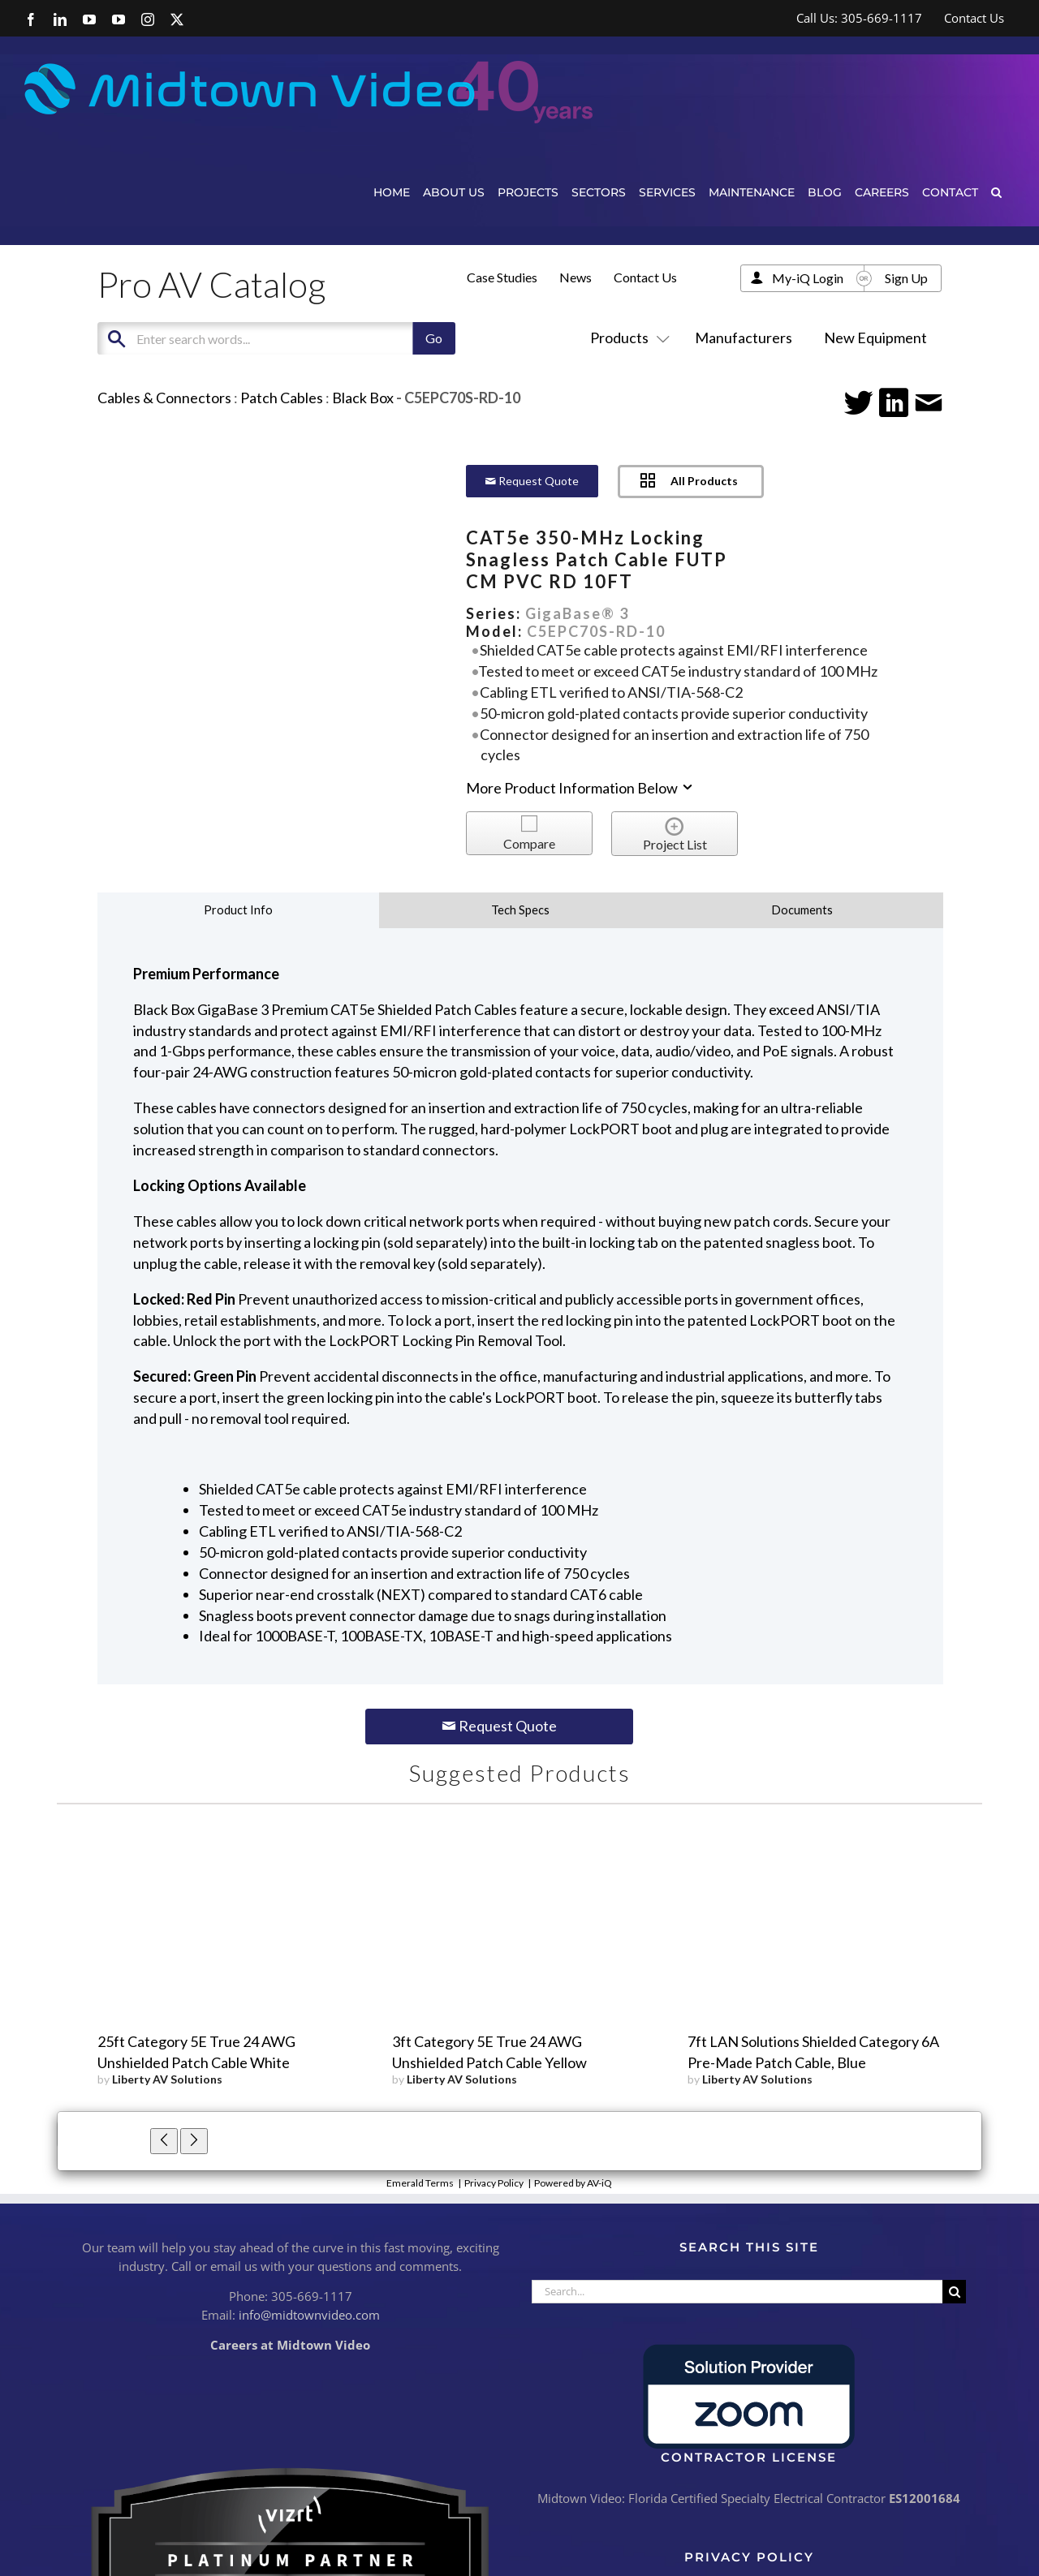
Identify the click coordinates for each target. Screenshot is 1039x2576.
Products (626, 337)
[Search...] (737, 2291)
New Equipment (875, 337)
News (575, 277)
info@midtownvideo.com (309, 2315)
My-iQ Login (807, 278)
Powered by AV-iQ (573, 2183)
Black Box (363, 397)
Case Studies (502, 277)
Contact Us (645, 277)
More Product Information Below (580, 788)
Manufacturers (743, 337)
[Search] (954, 2291)
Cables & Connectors (164, 397)
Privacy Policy (494, 2183)
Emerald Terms (420, 2183)
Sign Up (906, 278)
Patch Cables (281, 397)
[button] (996, 192)
